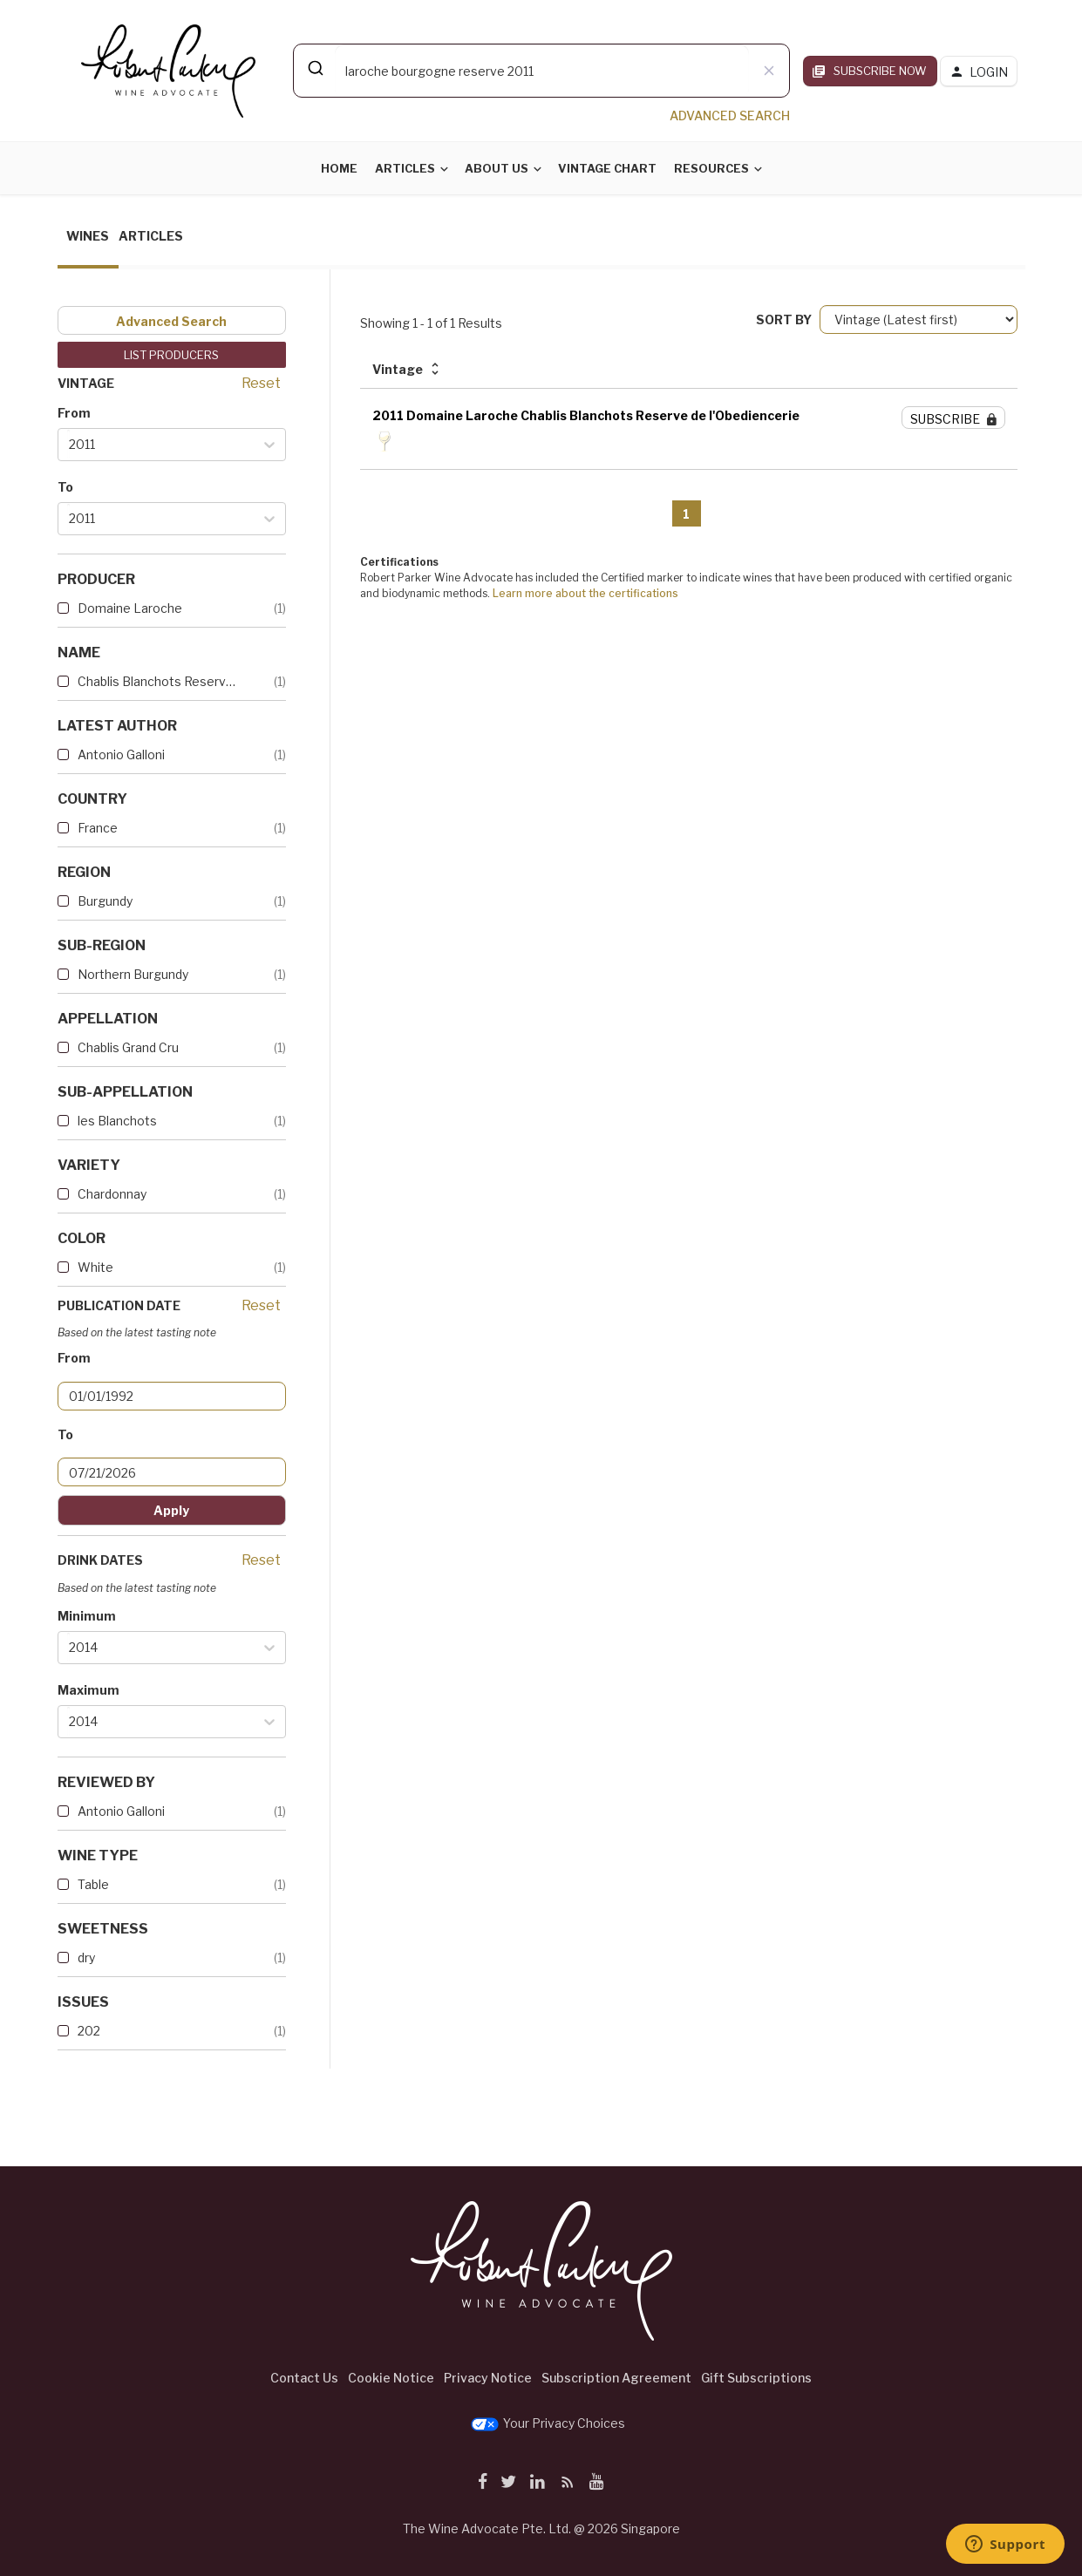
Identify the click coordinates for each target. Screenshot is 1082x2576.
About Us (496, 168)
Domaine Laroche (130, 608)
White (95, 1267)
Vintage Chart (607, 168)
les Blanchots (117, 1120)
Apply (171, 1510)
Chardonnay (112, 1193)
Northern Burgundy (133, 974)
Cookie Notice (391, 2377)
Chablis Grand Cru (128, 1047)
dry (86, 1957)
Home (339, 168)
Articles (405, 168)
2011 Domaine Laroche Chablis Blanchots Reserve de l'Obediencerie (586, 415)
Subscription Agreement (616, 2377)
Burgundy (105, 901)
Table (93, 1884)
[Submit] (314, 68)
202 (89, 2030)
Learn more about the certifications (585, 593)
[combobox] (541, 71)
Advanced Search (171, 321)
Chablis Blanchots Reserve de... (158, 681)
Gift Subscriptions (756, 2377)
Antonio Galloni (121, 754)
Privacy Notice (488, 2377)
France (98, 827)
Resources (711, 168)
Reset (261, 383)
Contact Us (304, 2377)
